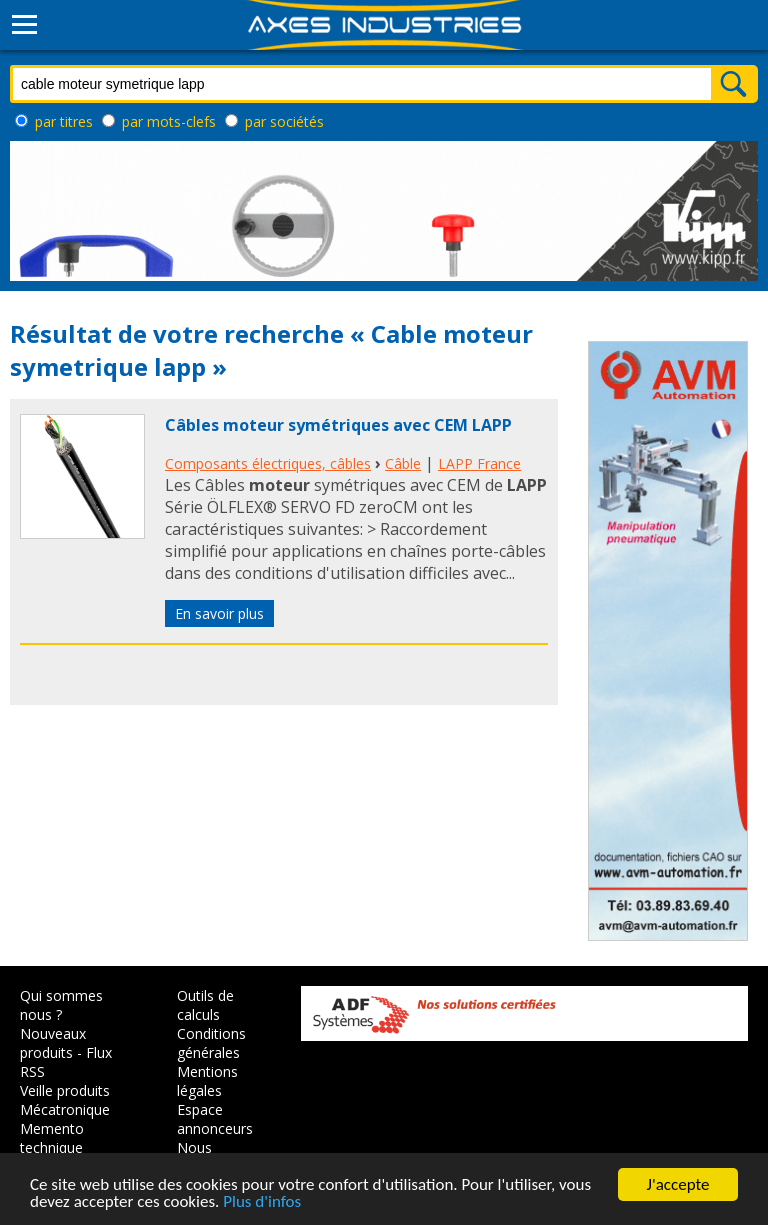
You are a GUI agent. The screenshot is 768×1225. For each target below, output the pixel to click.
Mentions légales (207, 1081)
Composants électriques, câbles (268, 463)
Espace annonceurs (215, 1119)
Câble (403, 463)
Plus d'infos (262, 1203)
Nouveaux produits (53, 1043)
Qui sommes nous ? (61, 1005)
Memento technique (52, 1138)
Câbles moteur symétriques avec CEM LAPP (338, 425)
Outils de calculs (205, 1005)
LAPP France (479, 463)
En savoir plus (219, 613)
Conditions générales (211, 1043)
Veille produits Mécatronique (65, 1100)
